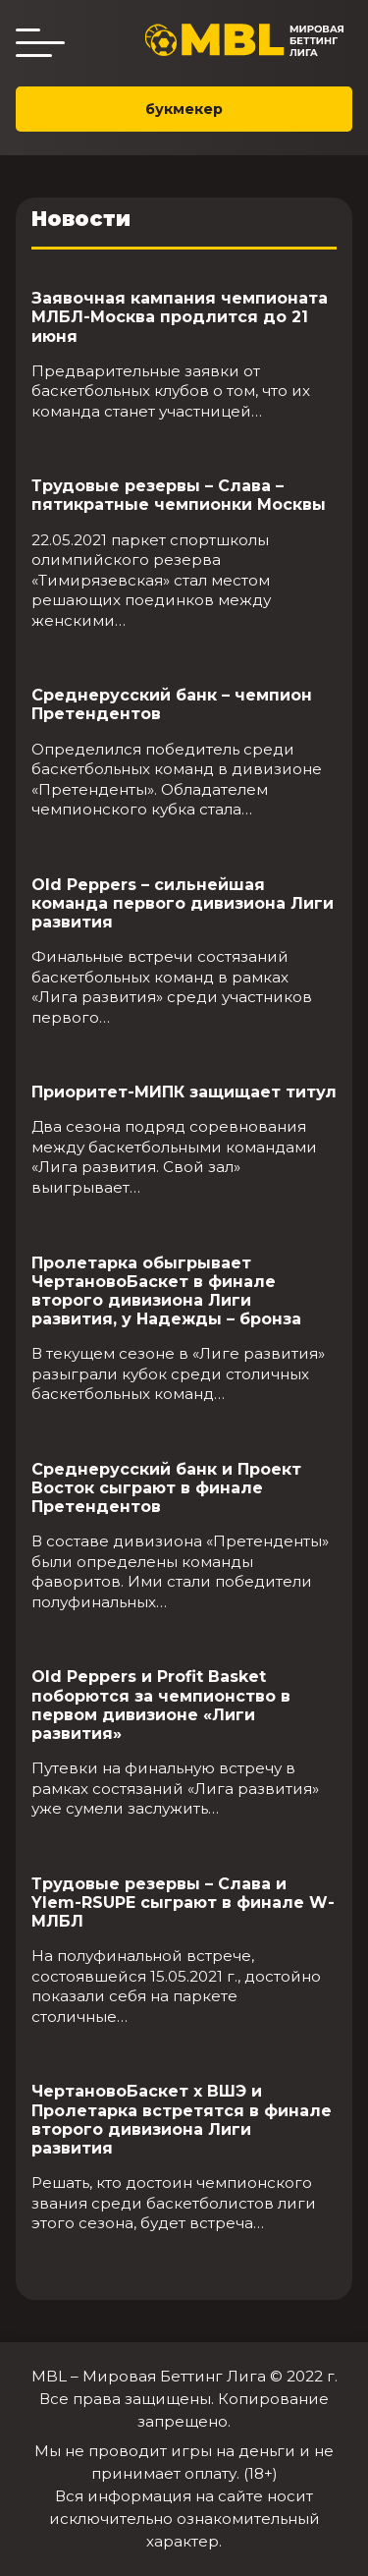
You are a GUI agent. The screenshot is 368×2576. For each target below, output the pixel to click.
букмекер (184, 109)
